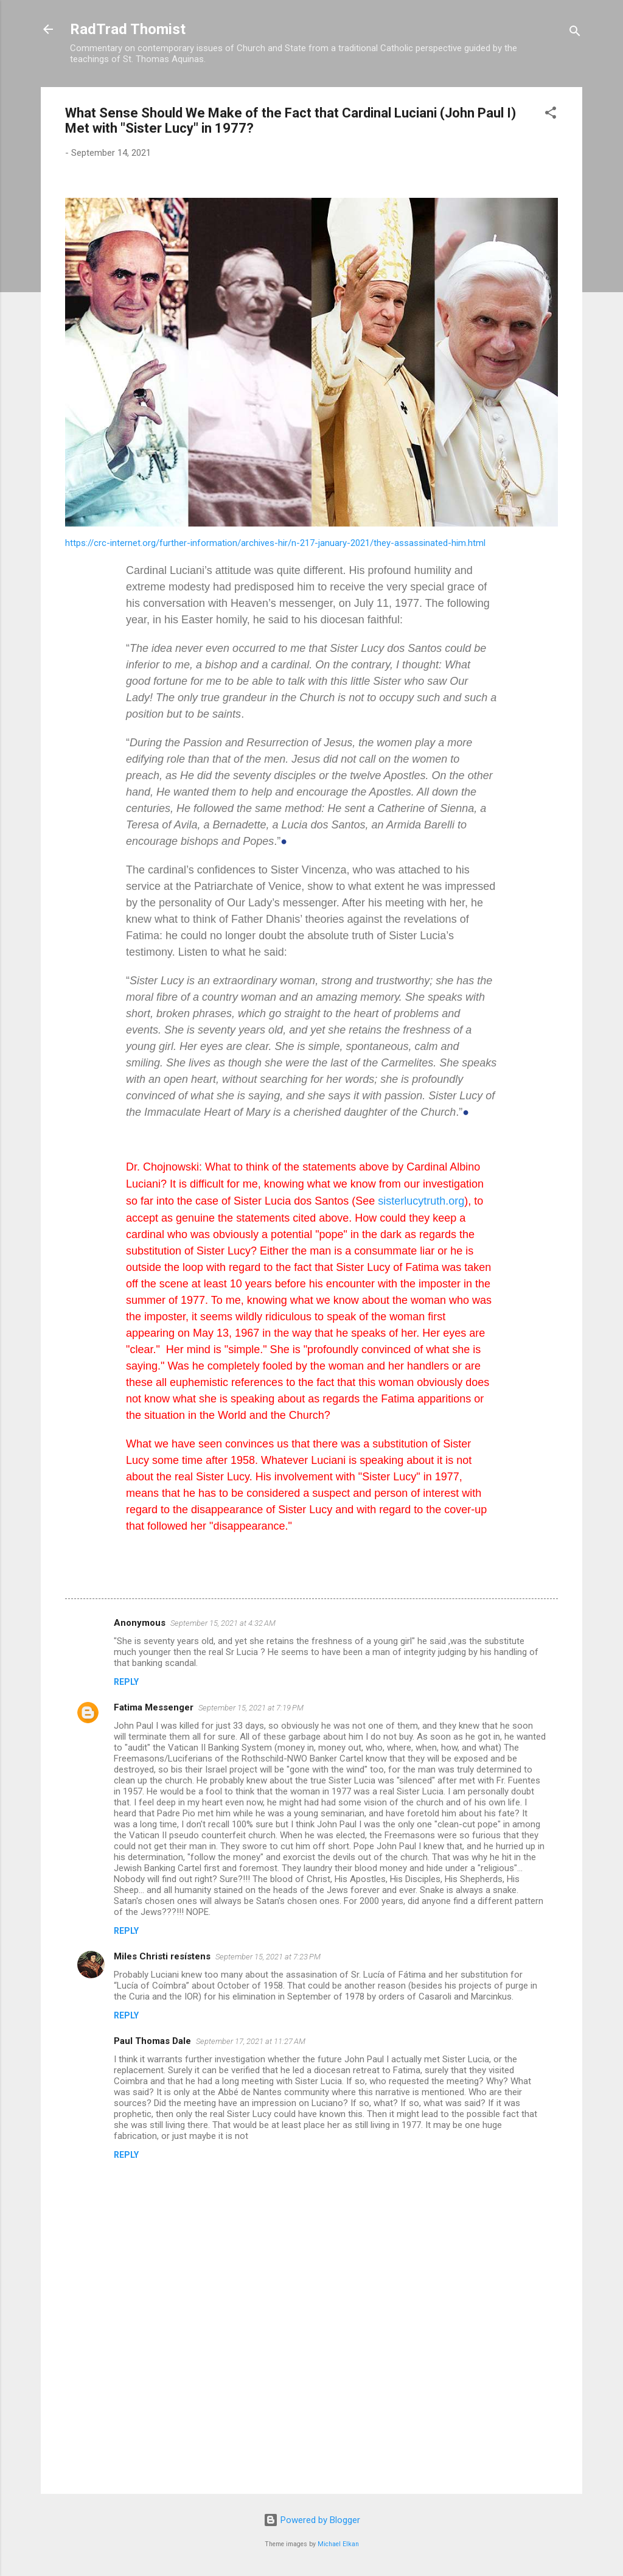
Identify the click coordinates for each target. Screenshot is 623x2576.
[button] (550, 114)
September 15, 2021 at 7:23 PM (268, 1956)
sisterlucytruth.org (421, 1201)
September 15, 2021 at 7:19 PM (251, 1707)
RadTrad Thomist (128, 29)
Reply (126, 1682)
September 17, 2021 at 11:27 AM (250, 2041)
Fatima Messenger (153, 1707)
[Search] (575, 33)
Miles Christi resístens (162, 1956)
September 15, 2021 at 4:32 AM (223, 1623)
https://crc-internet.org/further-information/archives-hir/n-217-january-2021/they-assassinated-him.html (275, 542)
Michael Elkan (338, 2544)
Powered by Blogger (311, 2520)
